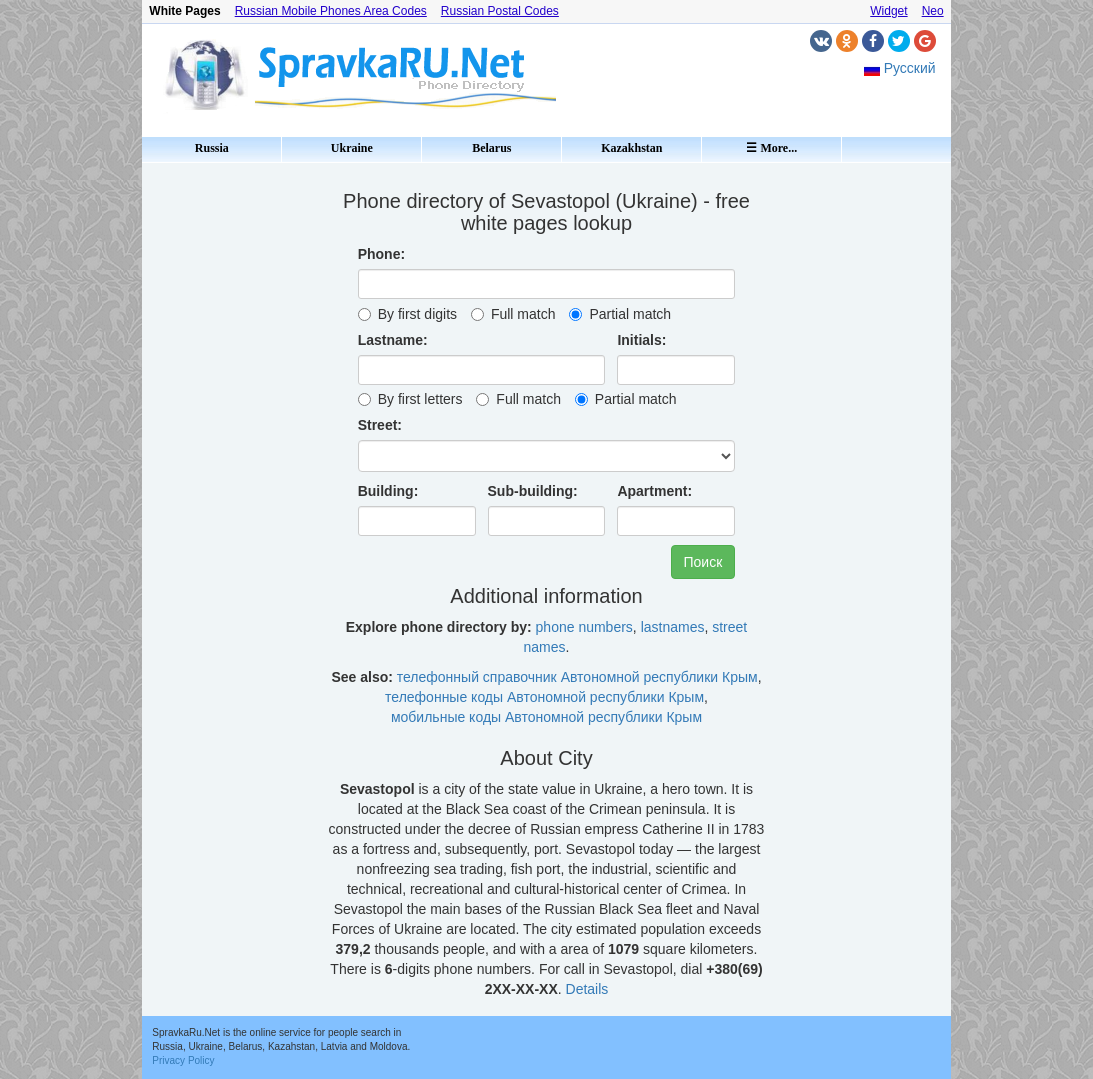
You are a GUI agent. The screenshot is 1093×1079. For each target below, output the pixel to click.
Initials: (641, 340)
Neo (933, 11)
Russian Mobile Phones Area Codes (331, 11)
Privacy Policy (183, 1060)
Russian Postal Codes (500, 11)
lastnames (673, 627)
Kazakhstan (631, 148)
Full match (513, 314)
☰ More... (771, 148)
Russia (212, 148)
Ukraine (352, 148)
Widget (888, 11)
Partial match (620, 314)
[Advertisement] (227, 470)
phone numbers (584, 627)
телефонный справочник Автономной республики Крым (577, 677)
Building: (388, 491)
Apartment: (654, 491)
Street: (380, 425)
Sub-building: (533, 491)
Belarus (491, 148)
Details (587, 989)
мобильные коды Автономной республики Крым (546, 717)
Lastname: (393, 340)
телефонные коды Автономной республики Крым (544, 697)
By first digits (407, 314)
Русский (910, 68)
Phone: (381, 254)
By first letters (410, 399)
